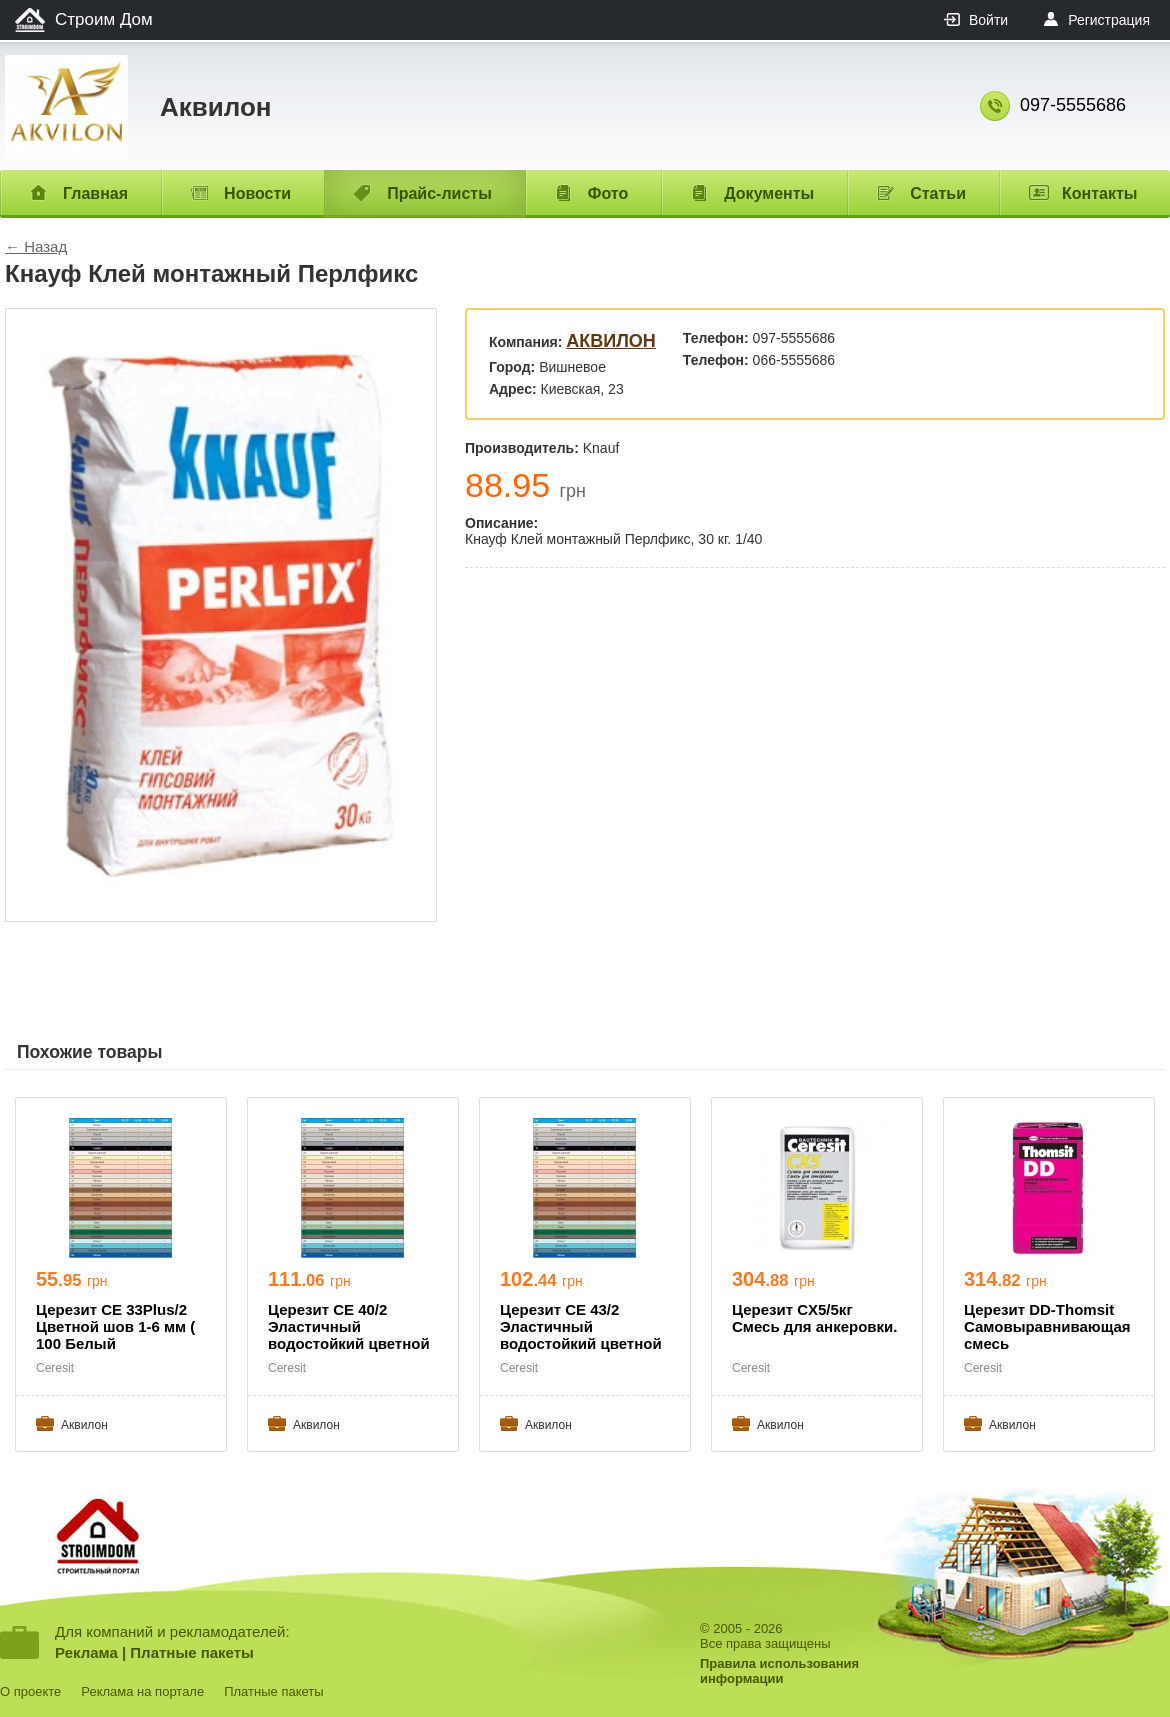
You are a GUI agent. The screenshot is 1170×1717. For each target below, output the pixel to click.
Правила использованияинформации (779, 1671)
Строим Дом (104, 19)
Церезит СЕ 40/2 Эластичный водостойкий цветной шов (349, 1328)
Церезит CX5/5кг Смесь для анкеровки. (814, 1318)
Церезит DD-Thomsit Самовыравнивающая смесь (1047, 1326)
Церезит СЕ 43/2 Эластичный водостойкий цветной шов (581, 1328)
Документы (769, 193)
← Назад (36, 246)
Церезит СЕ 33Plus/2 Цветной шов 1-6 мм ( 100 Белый (115, 1326)
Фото (608, 193)
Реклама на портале (142, 1691)
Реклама (86, 1652)
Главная (95, 193)
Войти (988, 20)
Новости (257, 193)
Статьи (938, 193)
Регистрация (1109, 20)
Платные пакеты (192, 1652)
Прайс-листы (439, 193)
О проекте (30, 1691)
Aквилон (611, 341)
